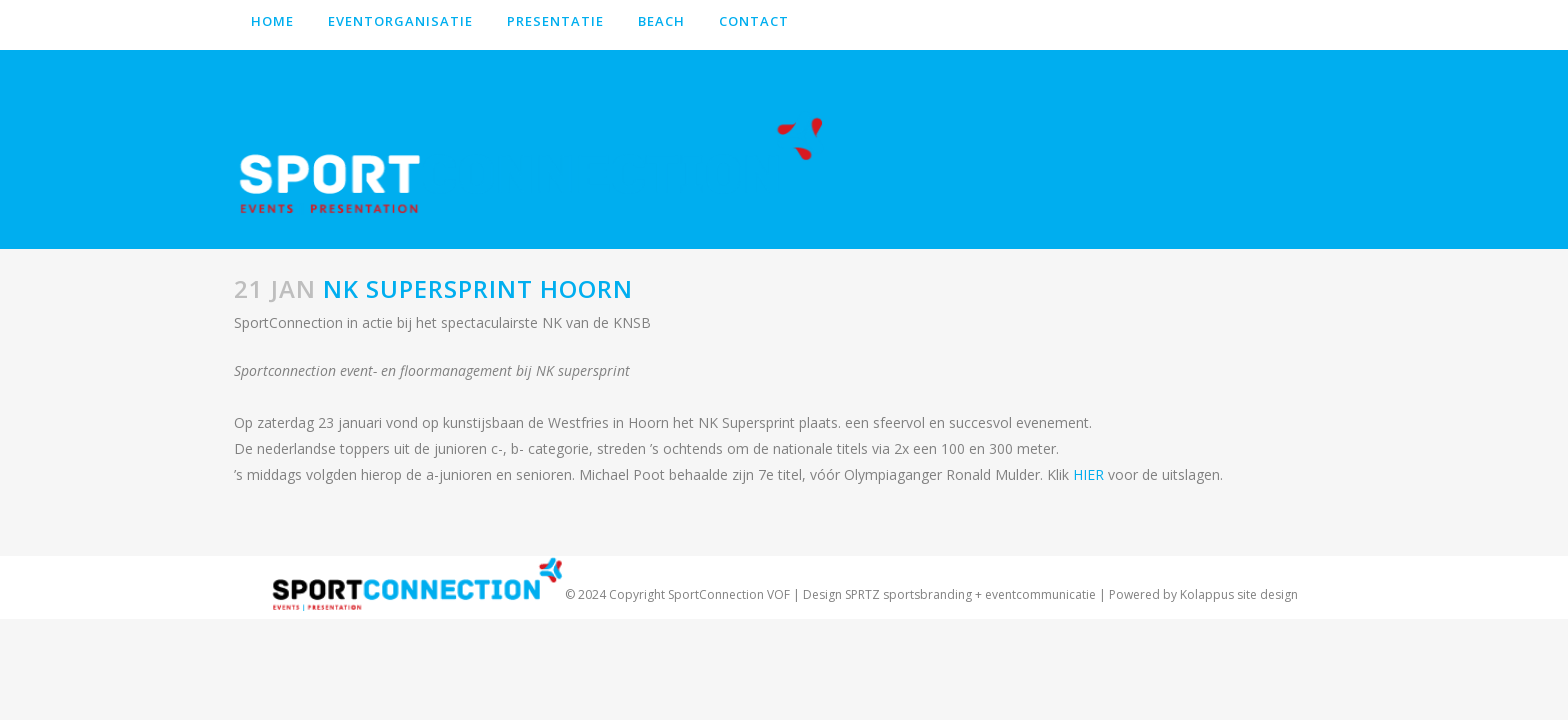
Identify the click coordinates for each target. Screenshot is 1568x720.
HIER (1088, 474)
